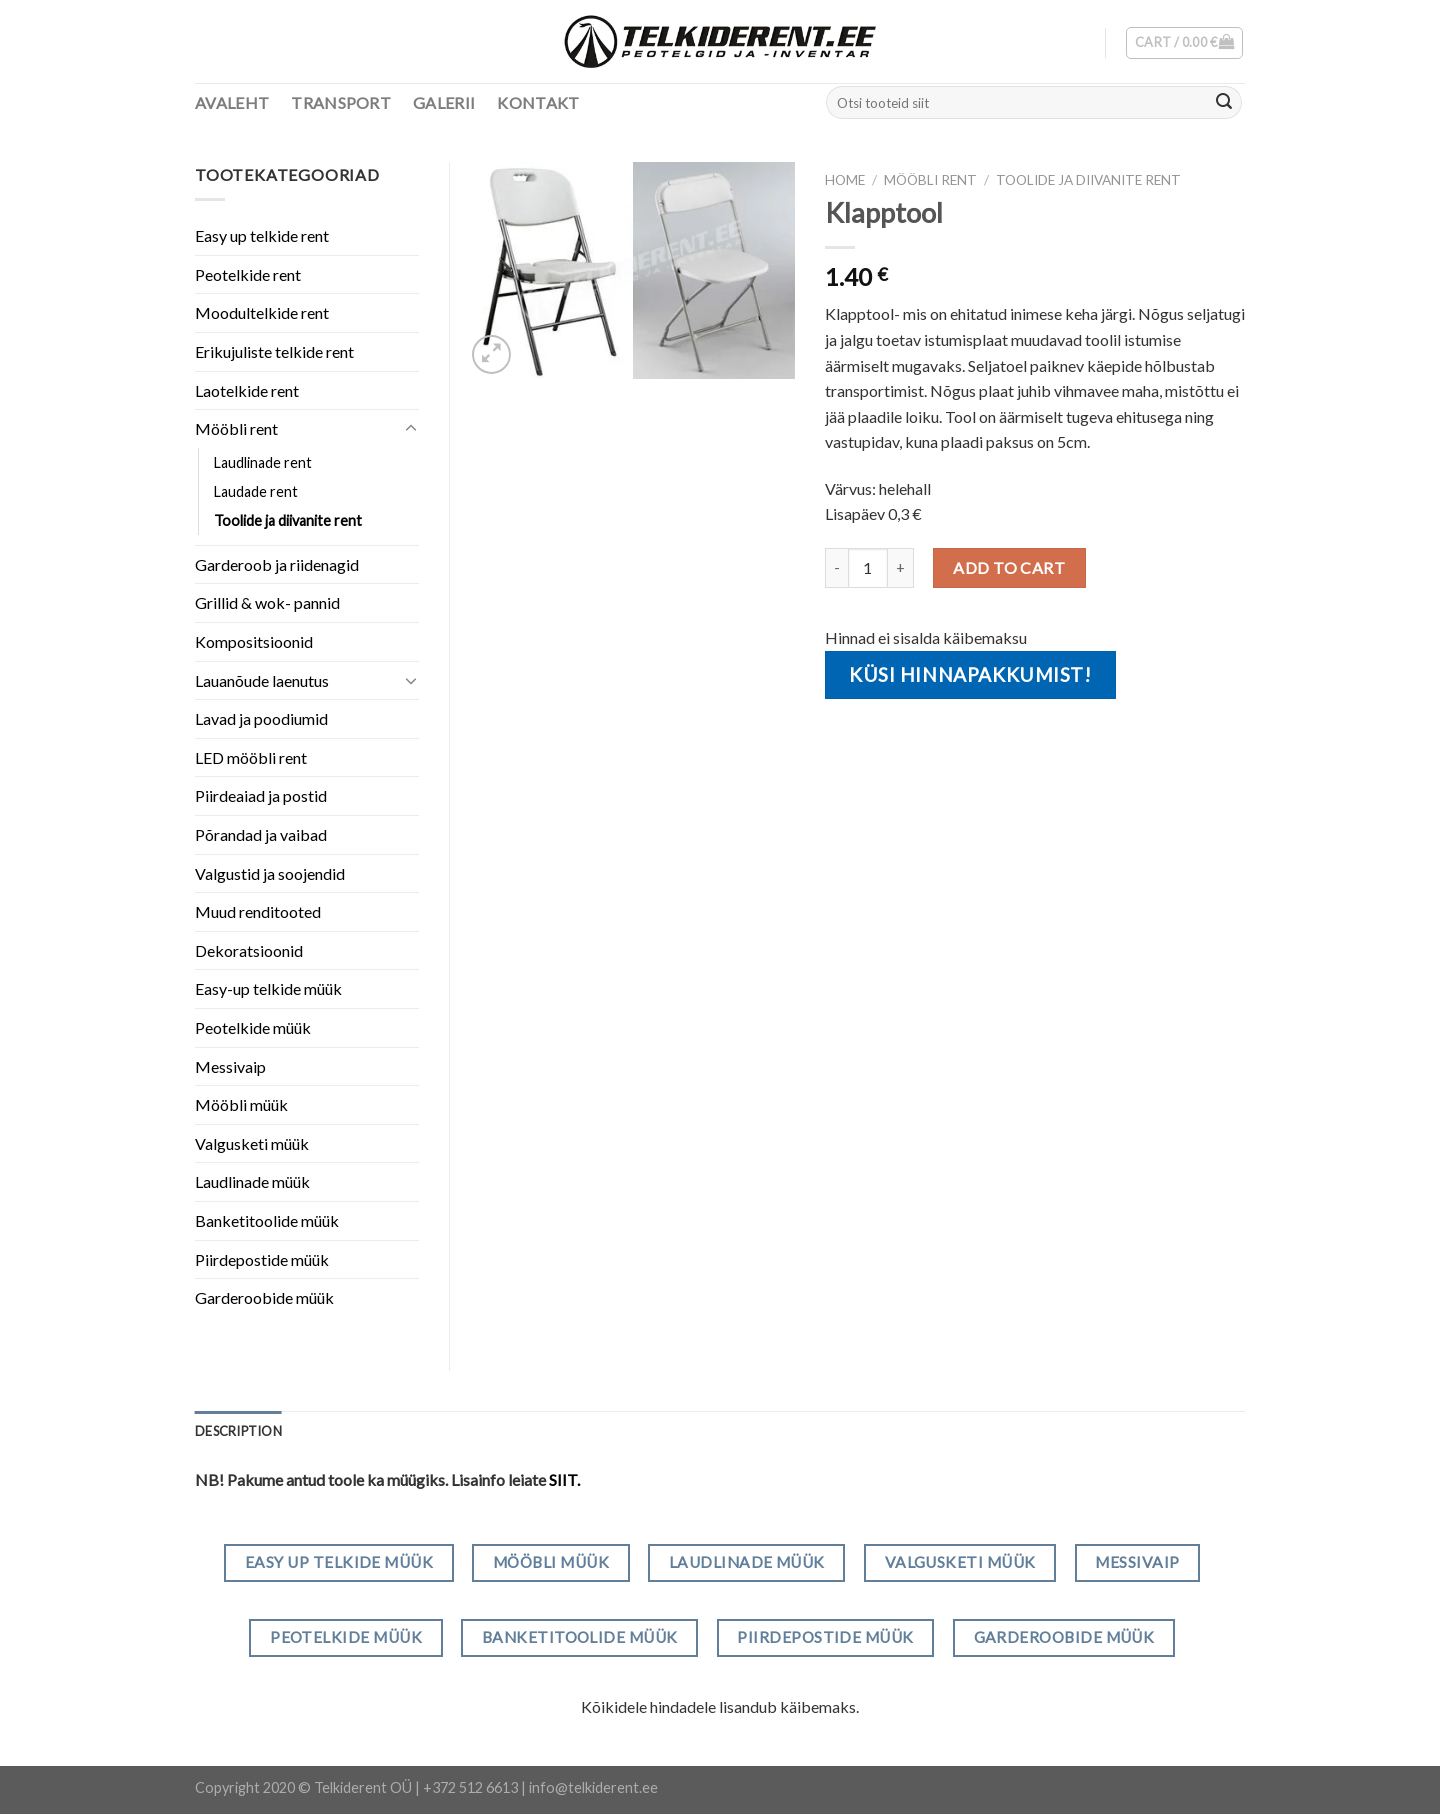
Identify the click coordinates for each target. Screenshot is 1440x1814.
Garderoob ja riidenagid (277, 564)
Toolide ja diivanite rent (1088, 180)
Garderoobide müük (264, 1297)
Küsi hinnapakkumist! (970, 674)
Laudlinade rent (263, 462)
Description (238, 1431)
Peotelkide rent (248, 274)
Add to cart (1009, 567)
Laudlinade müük (252, 1181)
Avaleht (232, 102)
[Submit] (1224, 103)
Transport (341, 102)
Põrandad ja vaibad (261, 834)
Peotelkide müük (253, 1027)
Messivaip (230, 1066)
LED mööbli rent (251, 757)
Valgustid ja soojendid (270, 873)
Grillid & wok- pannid (267, 602)
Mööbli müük (241, 1104)
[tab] (238, 1431)
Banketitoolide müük (267, 1220)
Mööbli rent (930, 180)
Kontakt (538, 102)
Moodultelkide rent (262, 312)
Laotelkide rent (247, 390)
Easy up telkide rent (262, 235)
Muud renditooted (258, 911)
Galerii (444, 102)
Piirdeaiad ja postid (261, 795)
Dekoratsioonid (249, 950)
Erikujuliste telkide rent (274, 351)
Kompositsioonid (254, 641)
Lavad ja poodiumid (261, 718)
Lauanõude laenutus (262, 680)
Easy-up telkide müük (268, 988)
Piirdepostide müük (262, 1259)
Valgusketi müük (252, 1143)
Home (845, 180)
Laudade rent (256, 491)
